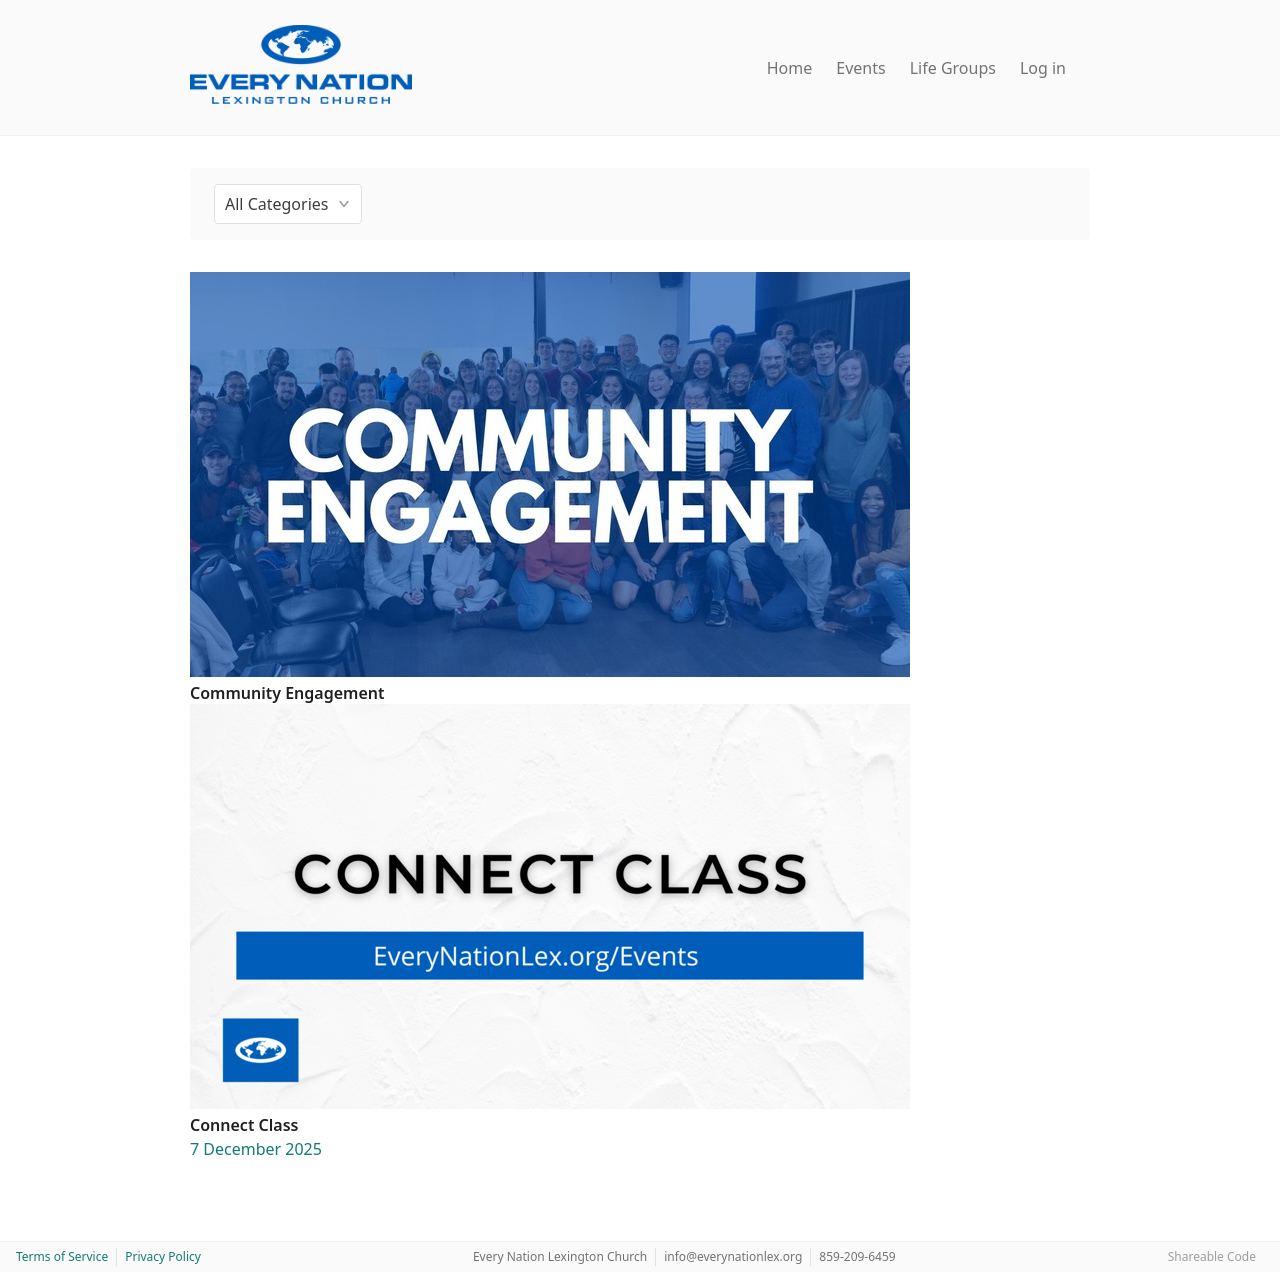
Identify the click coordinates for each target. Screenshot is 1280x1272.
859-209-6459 (857, 1256)
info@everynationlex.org (733, 1256)
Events (860, 68)
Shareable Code (1212, 1256)
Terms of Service (62, 1256)
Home (790, 68)
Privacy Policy (163, 1256)
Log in (1043, 68)
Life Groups (953, 68)
